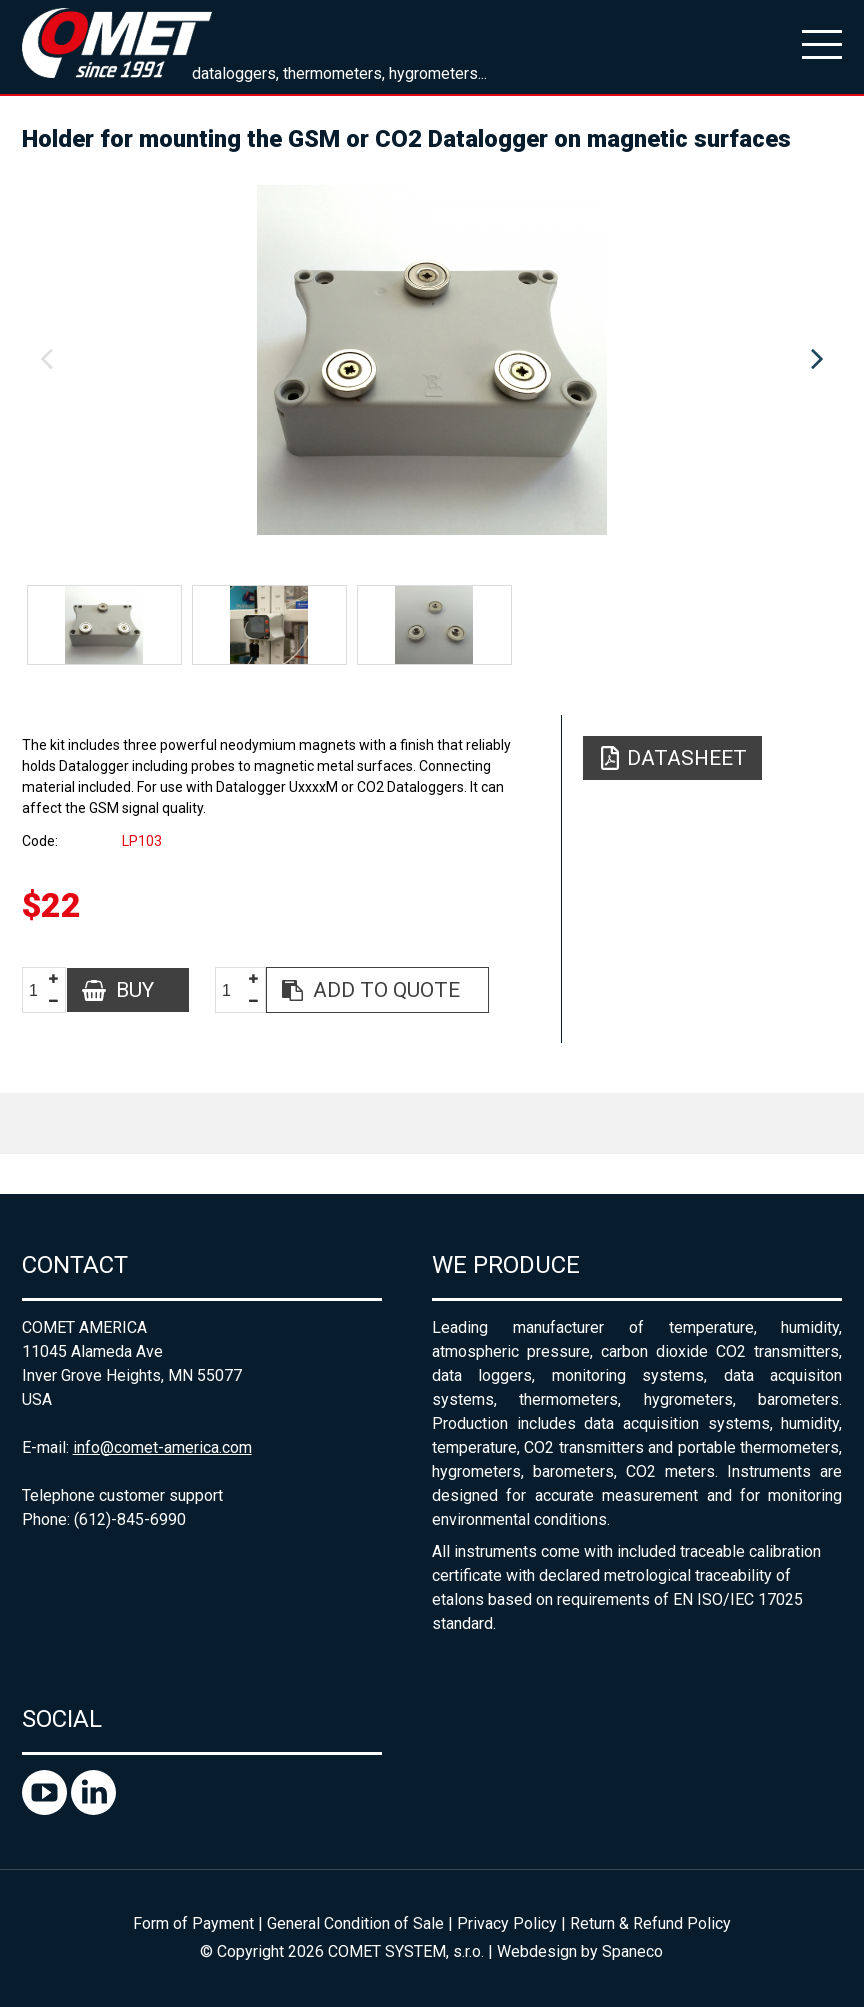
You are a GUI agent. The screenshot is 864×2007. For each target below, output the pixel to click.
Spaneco (632, 1951)
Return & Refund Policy (650, 1923)
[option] (432, 360)
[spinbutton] (41, 990)
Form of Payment (193, 1923)
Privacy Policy (507, 1923)
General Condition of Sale (355, 1923)
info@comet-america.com (162, 1447)
